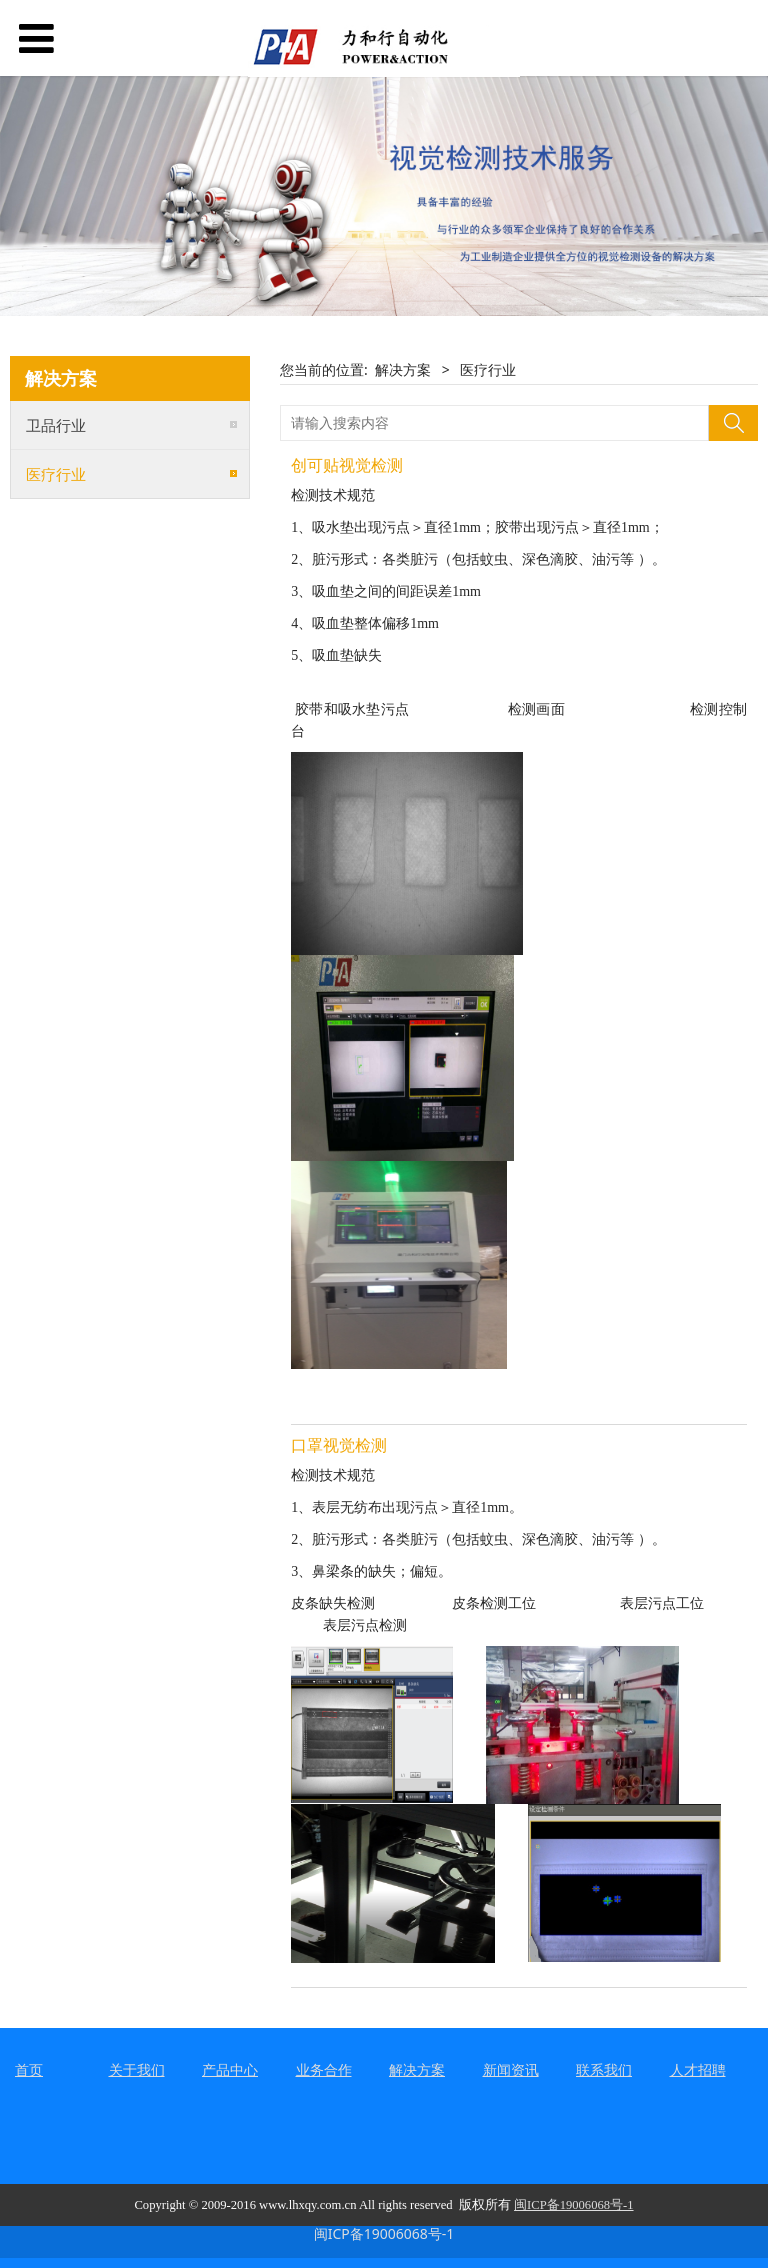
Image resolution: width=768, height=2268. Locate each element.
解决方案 (403, 369)
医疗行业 (56, 474)
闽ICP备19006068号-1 (384, 2233)
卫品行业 (56, 425)
